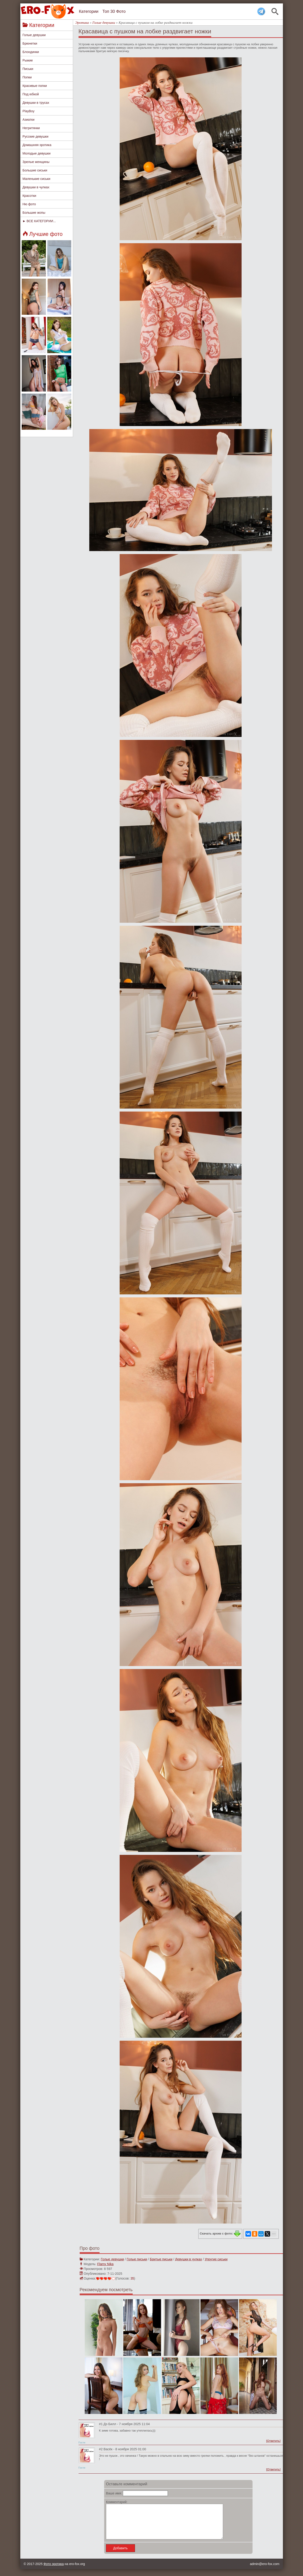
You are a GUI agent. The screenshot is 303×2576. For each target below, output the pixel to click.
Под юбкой (31, 94)
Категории (88, 11)
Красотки (29, 195)
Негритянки (31, 128)
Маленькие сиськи (36, 179)
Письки (28, 69)
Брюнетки (30, 43)
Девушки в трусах (36, 102)
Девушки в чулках (36, 187)
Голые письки (137, 2259)
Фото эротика (53, 2571)
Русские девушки (35, 136)
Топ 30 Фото (114, 11)
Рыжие (28, 60)
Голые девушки (34, 35)
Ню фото (29, 204)
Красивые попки (35, 86)
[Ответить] (273, 2441)
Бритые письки (161, 2259)
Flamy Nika (105, 2264)
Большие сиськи (35, 170)
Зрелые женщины (36, 162)
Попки (27, 77)
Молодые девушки (37, 153)
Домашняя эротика (37, 145)
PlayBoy (28, 111)
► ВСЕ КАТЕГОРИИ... (39, 221)
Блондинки (31, 52)
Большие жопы (34, 212)
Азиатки (29, 119)
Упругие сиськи (216, 2259)
